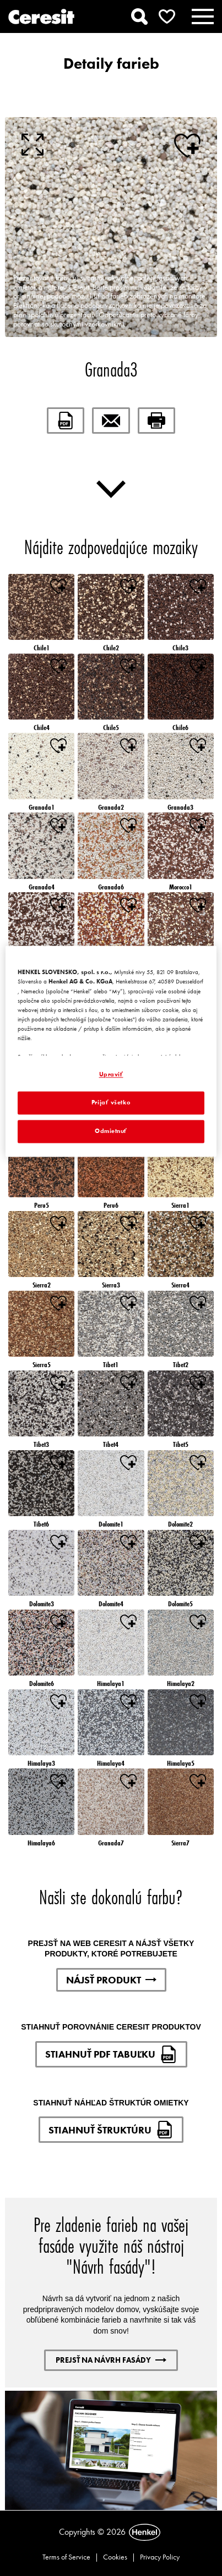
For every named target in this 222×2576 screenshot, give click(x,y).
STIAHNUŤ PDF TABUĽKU (111, 2054)
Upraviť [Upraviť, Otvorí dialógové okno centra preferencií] (111, 1075)
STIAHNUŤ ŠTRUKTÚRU (111, 2129)
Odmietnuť (111, 1131)
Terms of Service (66, 2557)
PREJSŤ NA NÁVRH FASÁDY (111, 2360)
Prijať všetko (111, 1103)
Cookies (115, 2557)
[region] (111, 1051)
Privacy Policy (160, 2557)
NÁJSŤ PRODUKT (111, 1980)
